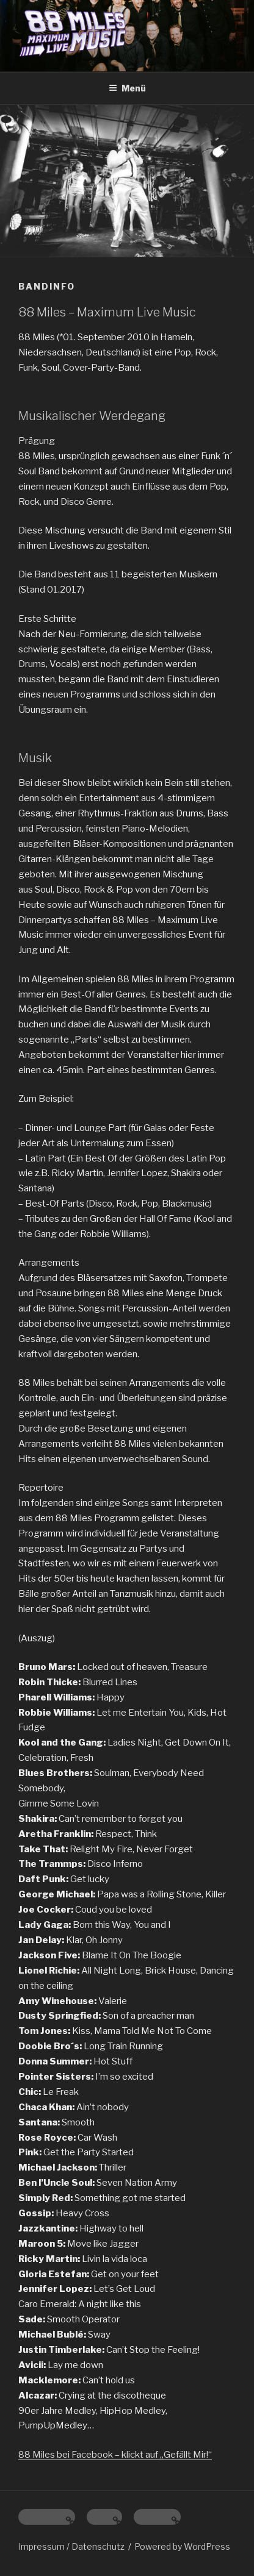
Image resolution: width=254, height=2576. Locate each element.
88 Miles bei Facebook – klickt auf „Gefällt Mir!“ (115, 2454)
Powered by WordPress (182, 2546)
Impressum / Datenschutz (71, 2546)
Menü (127, 88)
